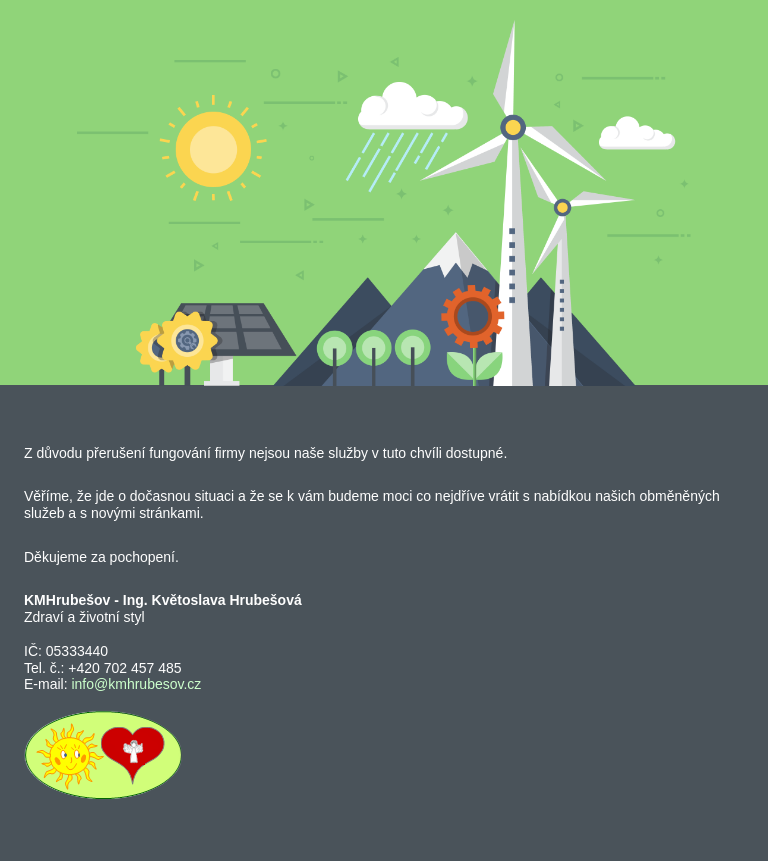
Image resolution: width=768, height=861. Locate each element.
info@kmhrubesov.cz (136, 684)
